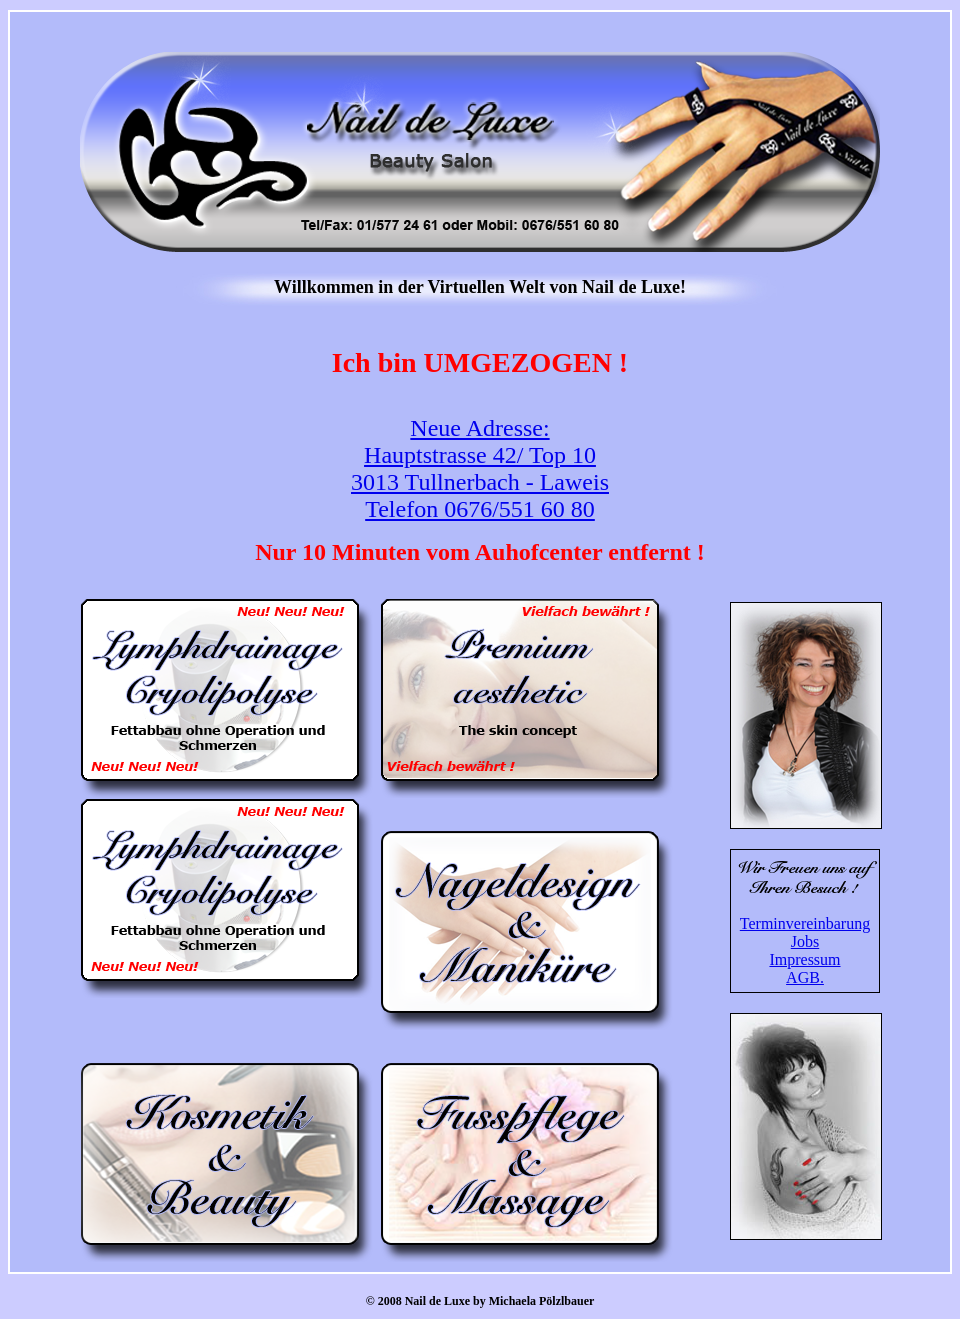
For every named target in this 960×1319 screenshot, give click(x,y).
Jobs (805, 941)
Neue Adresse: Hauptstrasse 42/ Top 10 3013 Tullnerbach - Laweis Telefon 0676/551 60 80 (480, 468)
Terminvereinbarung (805, 923)
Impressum (804, 959)
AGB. (805, 977)
